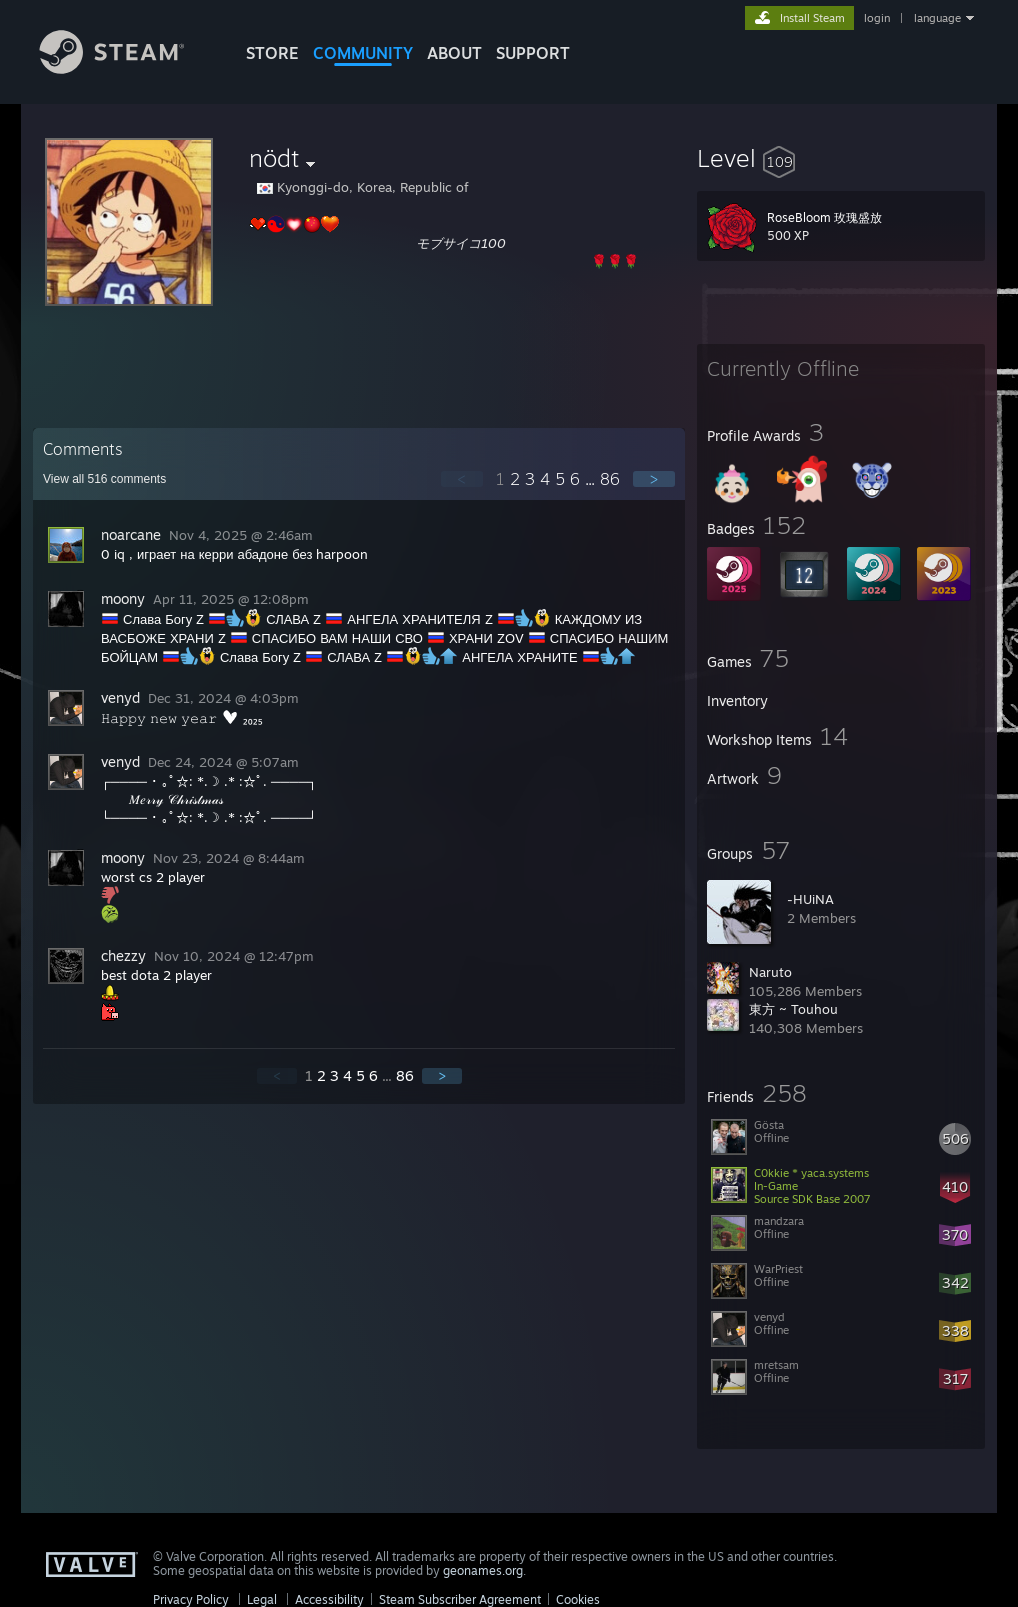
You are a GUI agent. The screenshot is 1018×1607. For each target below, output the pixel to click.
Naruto (770, 972)
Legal (262, 1599)
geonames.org (483, 1570)
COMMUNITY (363, 53)
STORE (272, 53)
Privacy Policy (191, 1599)
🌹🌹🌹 (615, 261)
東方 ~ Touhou (793, 1009)
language (937, 18)
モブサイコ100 (461, 243)
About (454, 53)
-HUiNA (810, 899)
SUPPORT (533, 53)
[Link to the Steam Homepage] (127, 68)
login (877, 18)
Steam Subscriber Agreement (460, 1599)
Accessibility (329, 1599)
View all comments (104, 479)
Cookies (578, 1599)
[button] (841, 158)
